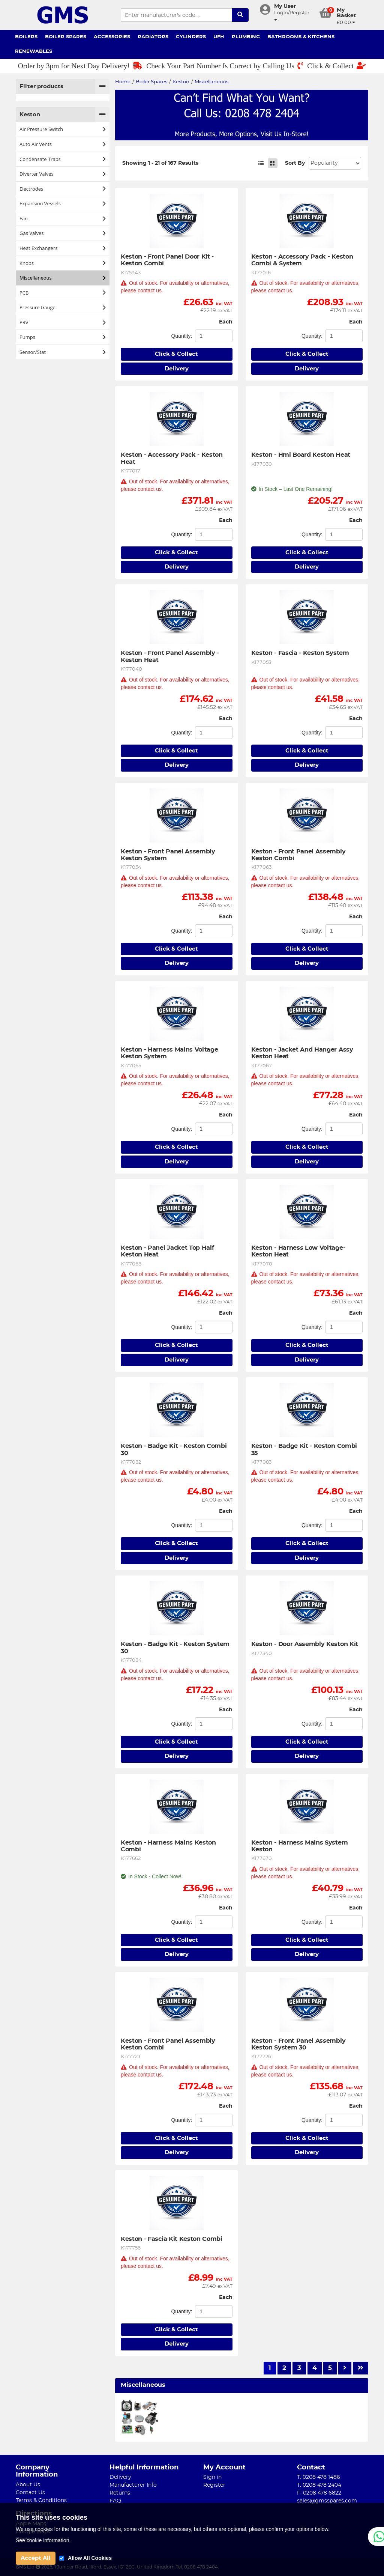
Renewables (33, 51)
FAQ (115, 2501)
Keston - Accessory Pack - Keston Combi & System (303, 260)
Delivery (177, 369)
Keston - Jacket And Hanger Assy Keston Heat (303, 1053)
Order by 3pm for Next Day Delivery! (80, 66)
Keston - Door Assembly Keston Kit (304, 1644)
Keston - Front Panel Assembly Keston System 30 (299, 2044)
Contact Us (30, 2492)
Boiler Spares (65, 37)
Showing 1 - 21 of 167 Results (160, 163)
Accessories (112, 37)
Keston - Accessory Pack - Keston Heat (172, 458)
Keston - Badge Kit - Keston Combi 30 (174, 1449)
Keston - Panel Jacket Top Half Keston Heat (168, 1251)
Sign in (212, 2477)
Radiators (153, 37)
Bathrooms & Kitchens (300, 37)
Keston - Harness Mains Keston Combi (169, 1846)
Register (214, 2485)
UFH (218, 37)
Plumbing (246, 37)
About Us (28, 2484)
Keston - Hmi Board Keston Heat (300, 455)
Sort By (295, 163)
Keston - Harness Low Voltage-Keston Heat (298, 1251)
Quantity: (181, 336)
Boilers (26, 37)
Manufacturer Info (133, 2485)
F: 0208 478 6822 (319, 2493)
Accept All (36, 2558)
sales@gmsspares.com (327, 2501)
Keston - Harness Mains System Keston (300, 1846)
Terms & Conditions (41, 2500)
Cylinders (191, 37)
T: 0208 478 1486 (318, 2477)
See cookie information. (43, 2540)
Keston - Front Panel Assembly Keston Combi (299, 855)
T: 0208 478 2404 (319, 2485)
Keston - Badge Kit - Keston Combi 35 (305, 1449)
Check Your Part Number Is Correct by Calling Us (224, 66)
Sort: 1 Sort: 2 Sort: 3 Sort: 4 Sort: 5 (335, 163)
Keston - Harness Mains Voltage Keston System (170, 1053)
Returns (120, 2493)
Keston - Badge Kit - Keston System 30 (176, 1647)
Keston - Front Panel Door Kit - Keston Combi (168, 260)
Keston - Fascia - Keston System (300, 653)
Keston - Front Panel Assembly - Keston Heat (171, 656)
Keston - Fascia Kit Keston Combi (171, 2239)
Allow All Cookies (90, 2558)
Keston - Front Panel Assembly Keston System (169, 855)
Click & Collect (336, 66)
